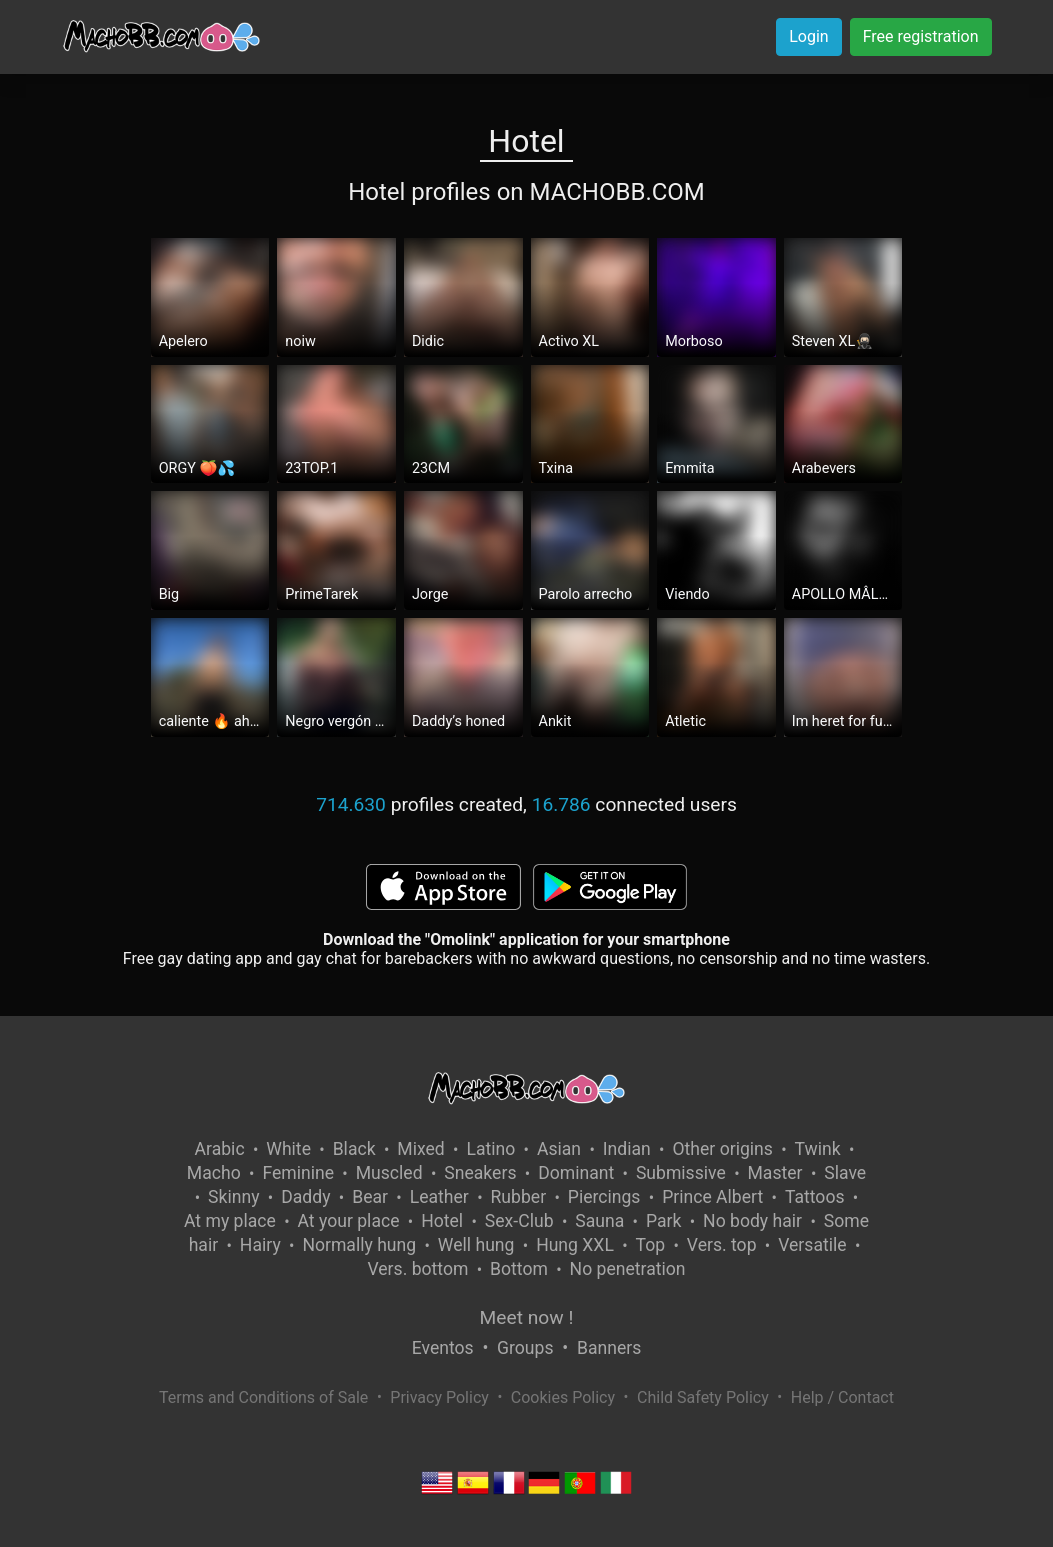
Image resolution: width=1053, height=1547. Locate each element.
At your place (349, 1221)
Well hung (476, 1245)
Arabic (220, 1149)
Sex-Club (519, 1221)
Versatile (812, 1245)
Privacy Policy (439, 1397)
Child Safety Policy (703, 1397)
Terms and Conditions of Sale (263, 1397)
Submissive (681, 1173)
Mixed (420, 1149)
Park (663, 1221)
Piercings (604, 1197)
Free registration (921, 36)
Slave (845, 1173)
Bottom (519, 1269)
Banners (609, 1348)
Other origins (722, 1149)
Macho (214, 1173)
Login (808, 36)
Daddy (305, 1197)
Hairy (260, 1245)
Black (354, 1149)
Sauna (599, 1221)
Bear (370, 1197)
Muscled (389, 1173)
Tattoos (815, 1197)
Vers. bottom (417, 1269)
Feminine (298, 1173)
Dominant (576, 1173)
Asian (559, 1149)
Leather (439, 1197)
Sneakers (480, 1173)
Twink (818, 1149)
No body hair (752, 1221)
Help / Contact (842, 1397)
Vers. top (722, 1245)
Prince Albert (712, 1197)
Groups (525, 1348)
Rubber (519, 1197)
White (288, 1149)
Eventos (443, 1348)
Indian (627, 1149)
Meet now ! (527, 1317)
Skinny (233, 1197)
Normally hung (359, 1245)
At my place (230, 1221)
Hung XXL (575, 1245)
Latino (490, 1149)
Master (775, 1173)
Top (651, 1245)
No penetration (628, 1269)
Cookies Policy (563, 1397)
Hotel (442, 1221)
